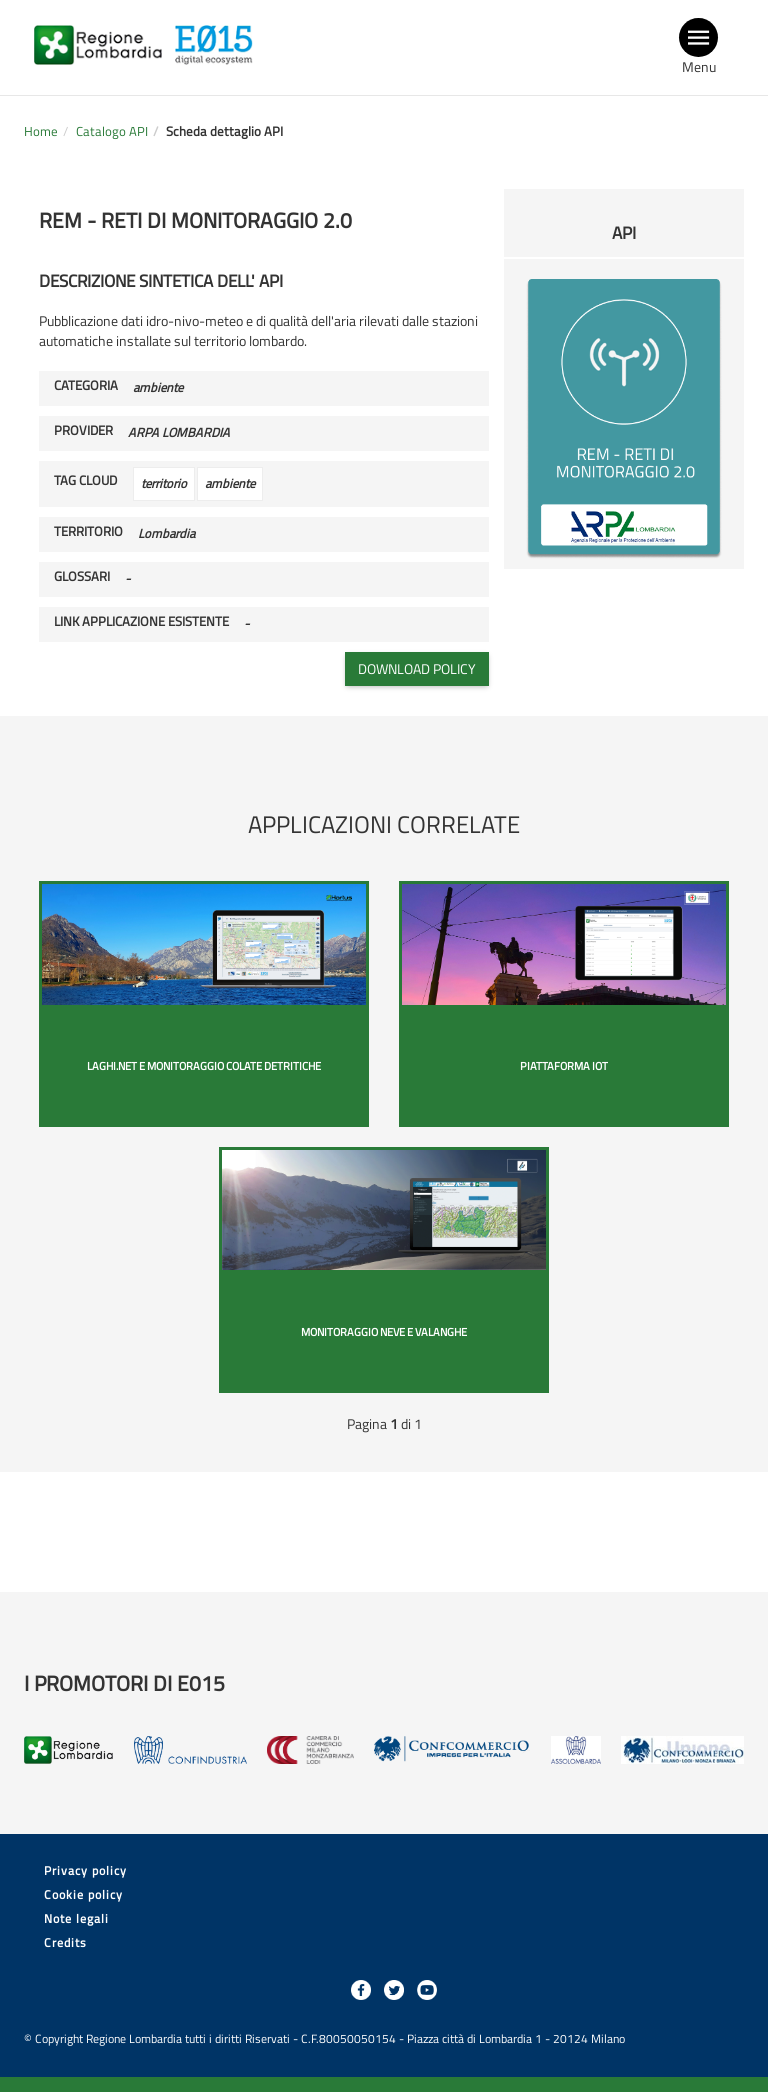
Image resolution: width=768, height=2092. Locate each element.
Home (41, 131)
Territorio (88, 532)
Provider (83, 431)
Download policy (417, 668)
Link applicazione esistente (141, 622)
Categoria (86, 386)
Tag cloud (85, 481)
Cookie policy (83, 1894)
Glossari (82, 577)
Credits (65, 1942)
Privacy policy (85, 1870)
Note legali (76, 1918)
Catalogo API (112, 131)
